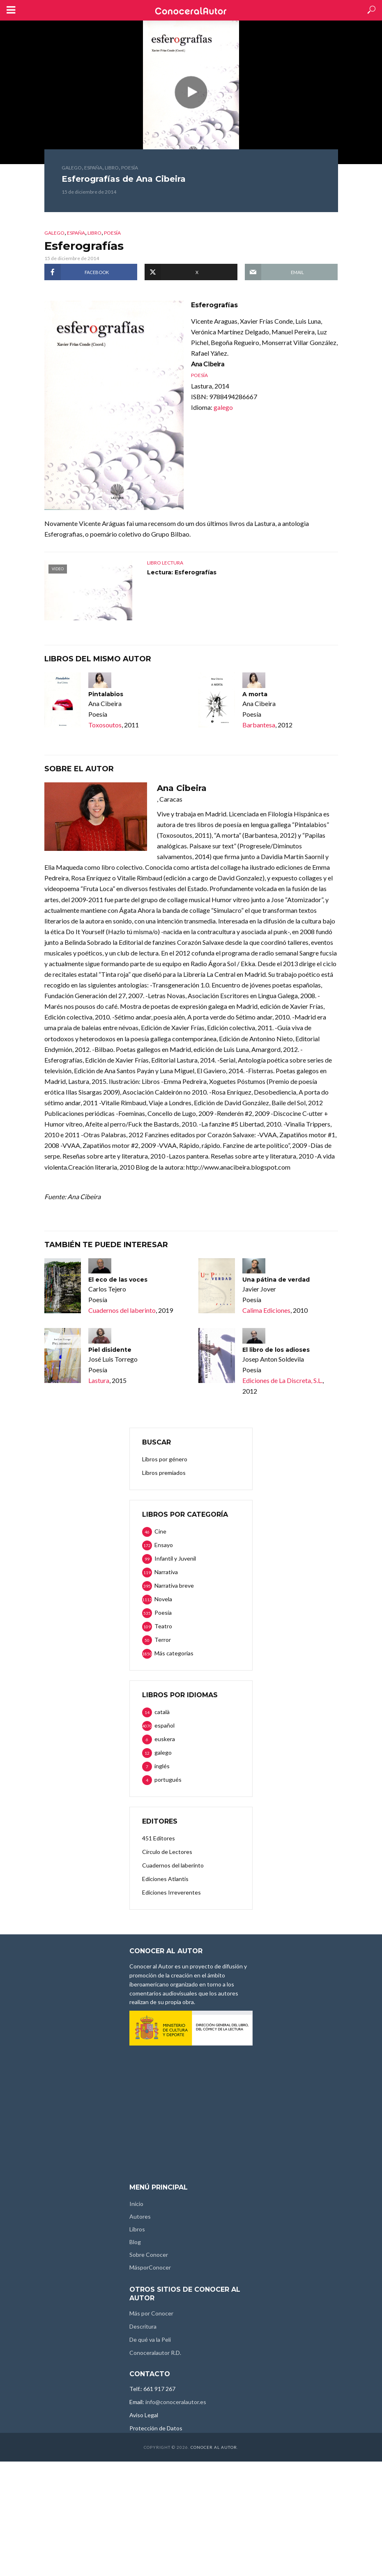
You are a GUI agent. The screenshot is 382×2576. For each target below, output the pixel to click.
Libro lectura (165, 563)
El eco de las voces (117, 1279)
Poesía (129, 168)
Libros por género (164, 1459)
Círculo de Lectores (167, 1851)
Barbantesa (258, 725)
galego (72, 168)
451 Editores (158, 1838)
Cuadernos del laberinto (122, 1310)
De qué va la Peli (150, 2339)
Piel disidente (109, 1349)
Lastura (98, 1380)
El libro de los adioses (276, 1349)
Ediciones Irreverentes (171, 1892)
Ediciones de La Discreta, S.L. (282, 1380)
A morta (254, 694)
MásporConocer (150, 2267)
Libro (112, 168)
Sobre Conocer (148, 2254)
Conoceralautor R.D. (155, 2352)
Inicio (136, 2203)
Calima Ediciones (266, 1310)
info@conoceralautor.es (175, 2401)
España (93, 168)
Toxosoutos (105, 725)
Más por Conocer (151, 2313)
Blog (135, 2241)
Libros (137, 2229)
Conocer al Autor (214, 2447)
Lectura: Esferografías (181, 572)
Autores (140, 2216)
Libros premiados (164, 1472)
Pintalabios (105, 694)
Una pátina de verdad (276, 1279)
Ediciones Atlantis (165, 1878)
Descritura (142, 2326)
